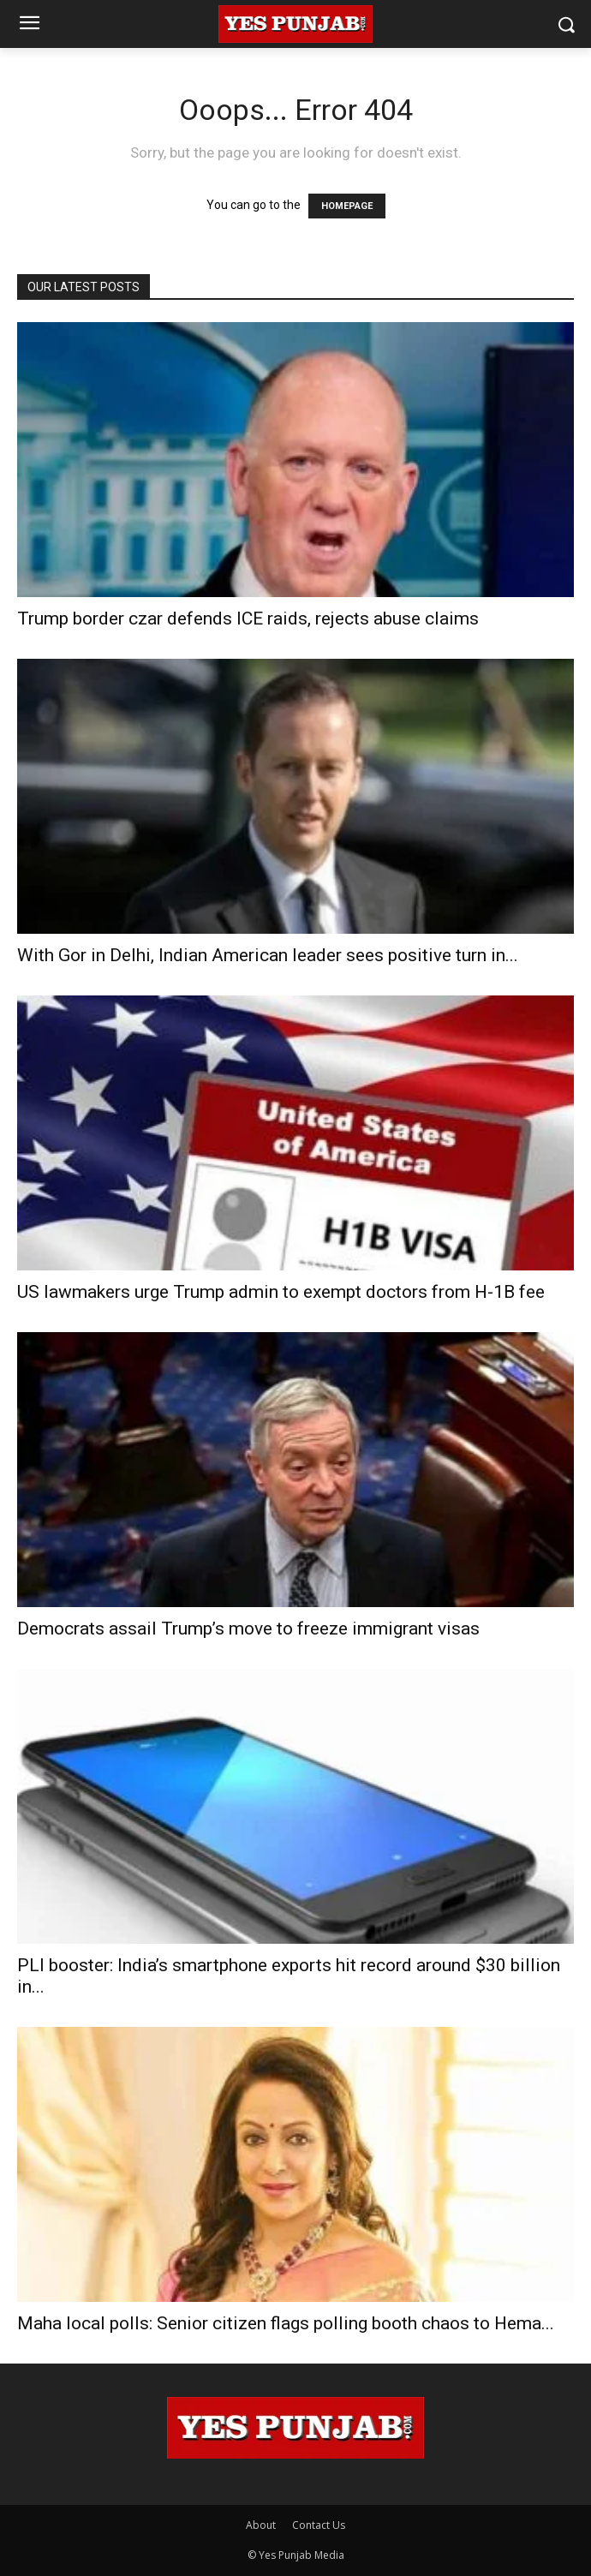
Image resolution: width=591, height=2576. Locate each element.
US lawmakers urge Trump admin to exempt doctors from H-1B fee (281, 1292)
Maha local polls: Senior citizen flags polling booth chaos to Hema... (285, 2323)
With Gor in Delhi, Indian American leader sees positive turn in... (267, 955)
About (261, 2525)
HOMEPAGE (347, 206)
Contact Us (318, 2525)
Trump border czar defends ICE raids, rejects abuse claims (248, 618)
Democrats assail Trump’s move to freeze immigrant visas (248, 1628)
